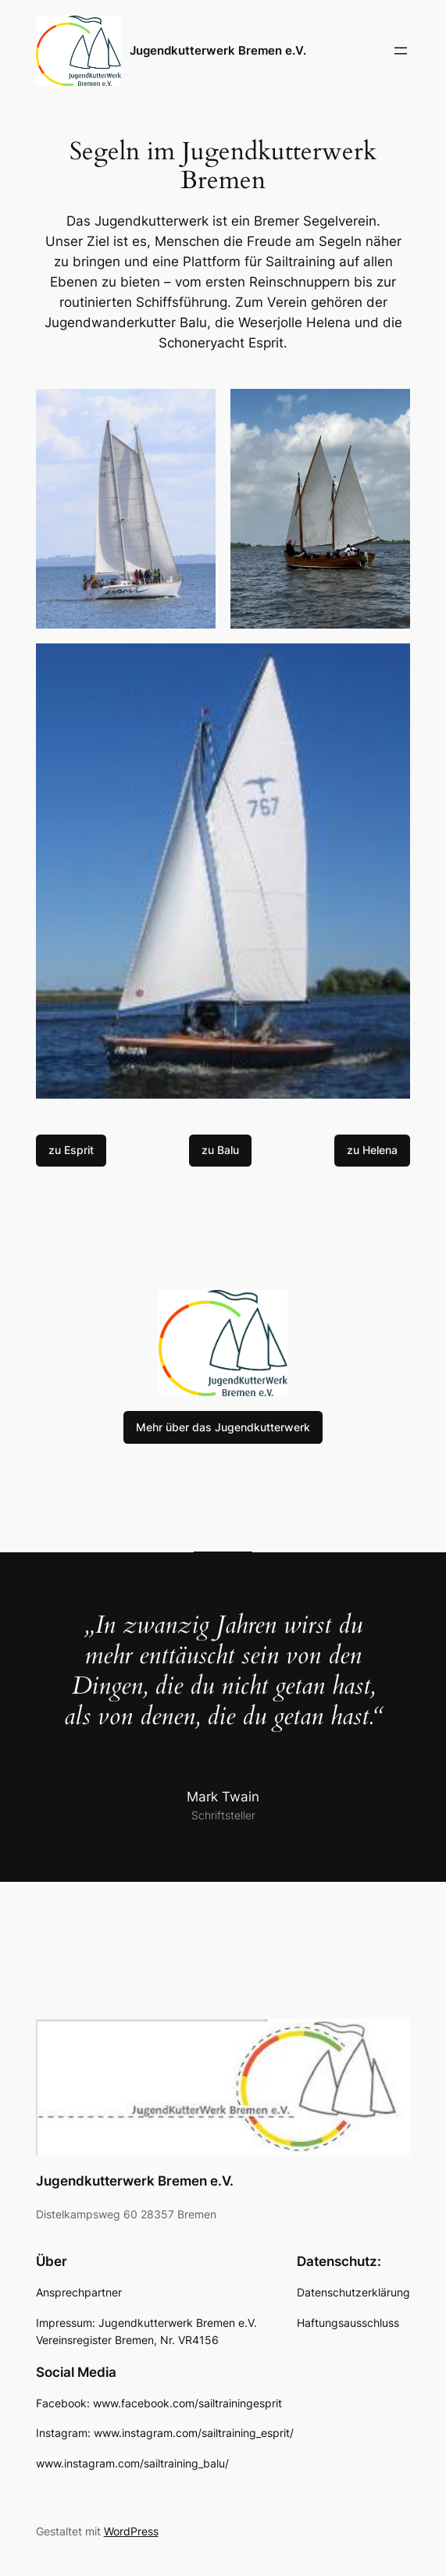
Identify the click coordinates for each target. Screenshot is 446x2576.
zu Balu (220, 1149)
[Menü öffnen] (400, 50)
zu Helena (372, 1149)
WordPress (131, 2531)
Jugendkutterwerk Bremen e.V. (218, 50)
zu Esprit (71, 1149)
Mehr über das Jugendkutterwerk (223, 1427)
